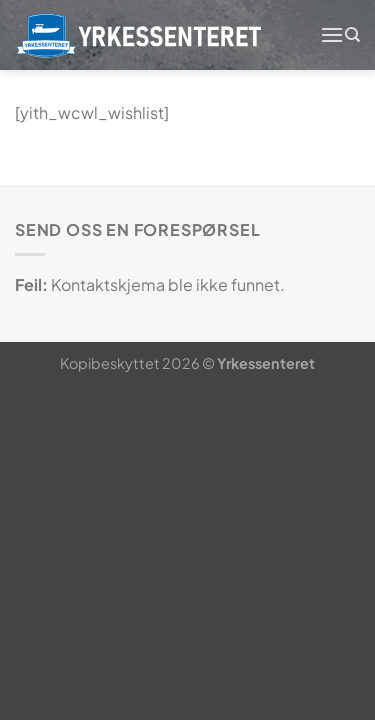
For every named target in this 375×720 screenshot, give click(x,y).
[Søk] (352, 35)
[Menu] (332, 34)
